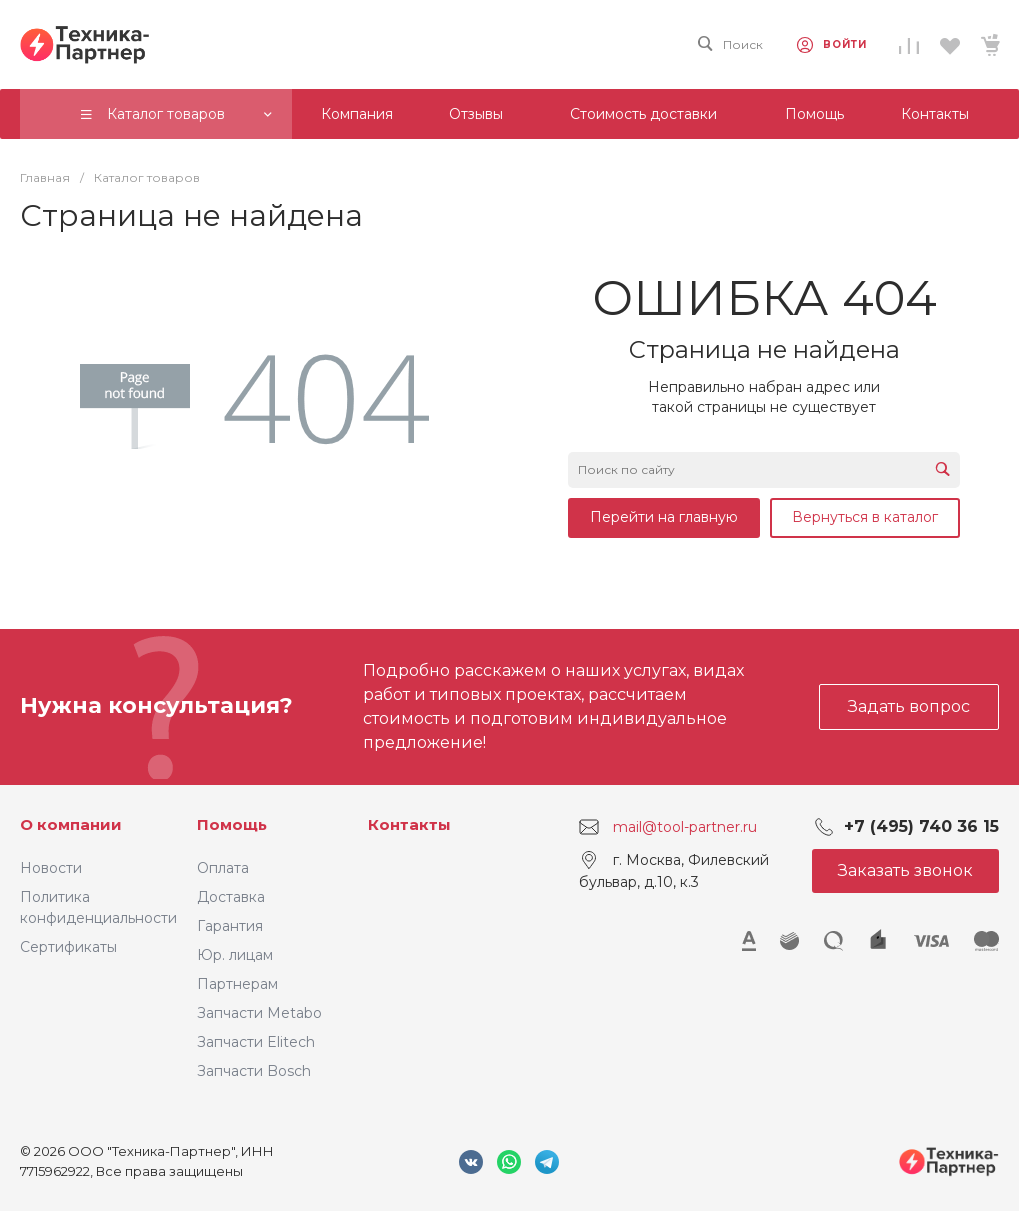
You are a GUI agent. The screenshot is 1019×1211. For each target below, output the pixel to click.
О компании (71, 824)
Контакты (409, 824)
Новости (51, 868)
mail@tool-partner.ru (685, 826)
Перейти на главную (664, 517)
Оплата (223, 868)
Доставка (231, 897)
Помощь (232, 824)
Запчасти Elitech (256, 1042)
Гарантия (230, 926)
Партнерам (237, 984)
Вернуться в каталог (865, 517)
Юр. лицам (235, 955)
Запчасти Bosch (254, 1071)
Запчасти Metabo (259, 1013)
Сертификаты (68, 947)
